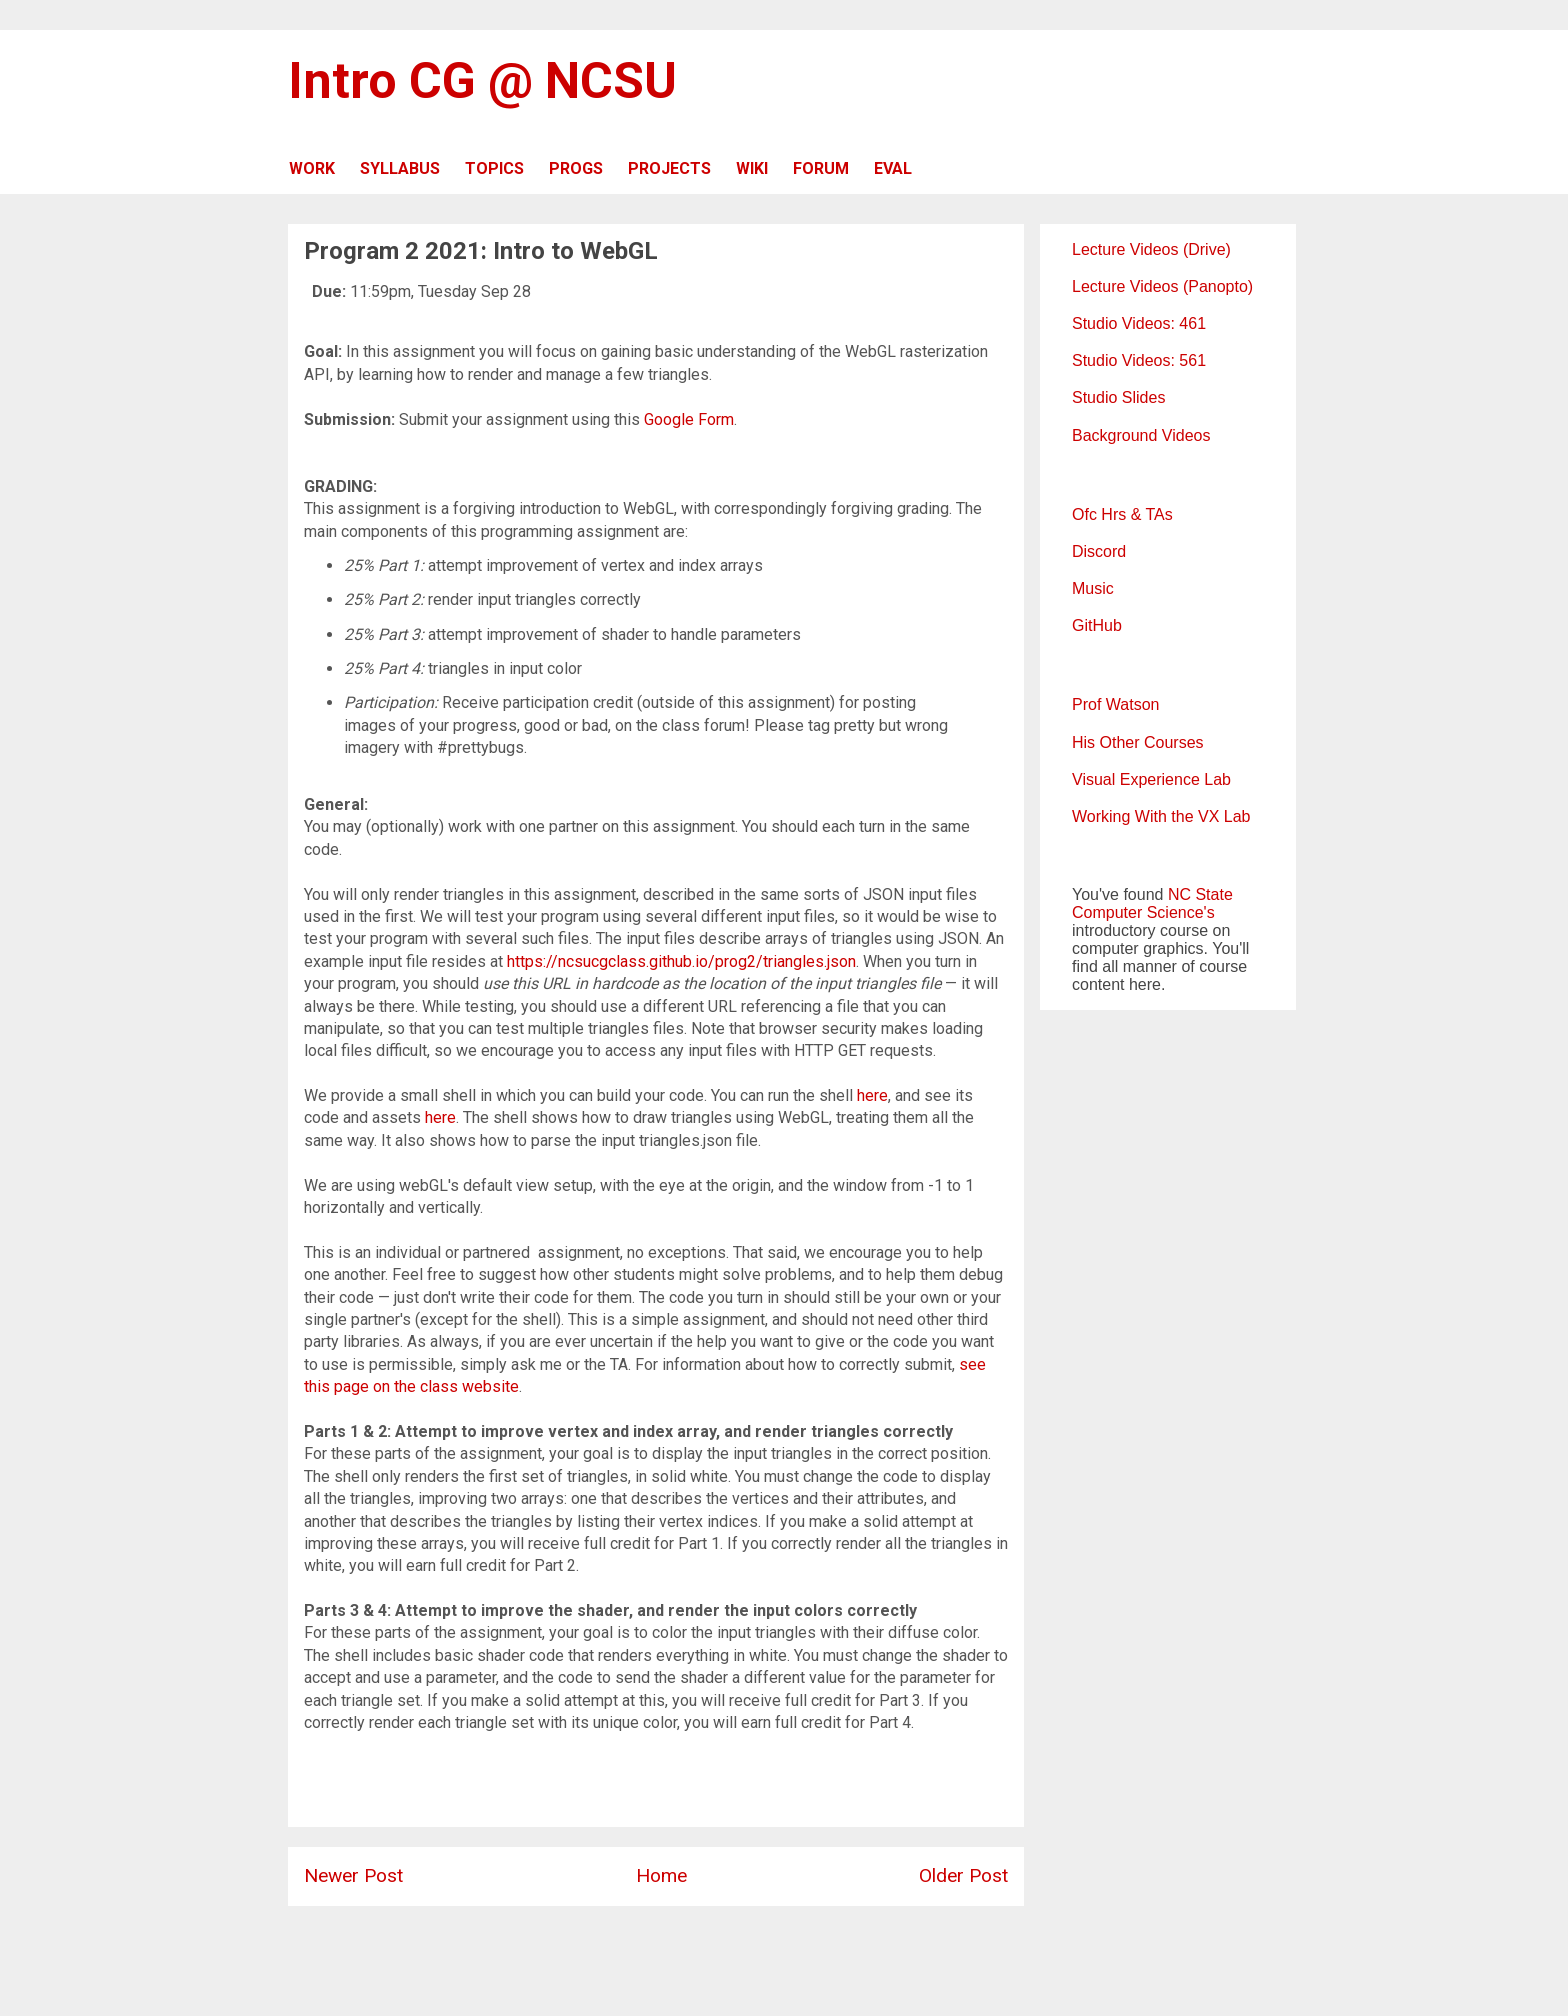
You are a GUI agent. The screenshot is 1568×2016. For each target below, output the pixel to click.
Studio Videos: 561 (1139, 360)
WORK (312, 168)
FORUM (821, 168)
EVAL (893, 168)
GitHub (1097, 625)
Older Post (963, 1875)
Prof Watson (1115, 704)
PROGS (576, 168)
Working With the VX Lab (1161, 816)
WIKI (752, 168)
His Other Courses (1138, 742)
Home (661, 1875)
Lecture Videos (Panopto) (1162, 286)
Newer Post (353, 1875)
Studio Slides (1118, 397)
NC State (1200, 894)
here (872, 1095)
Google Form (689, 419)
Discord (1099, 551)
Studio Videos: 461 (1139, 323)
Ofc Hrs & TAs (1122, 514)
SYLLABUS (400, 168)
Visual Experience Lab (1151, 779)
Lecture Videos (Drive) (1151, 249)
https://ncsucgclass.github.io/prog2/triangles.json (681, 961)
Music (1093, 588)
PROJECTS (669, 168)
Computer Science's (1143, 912)
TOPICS (494, 168)
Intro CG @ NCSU (482, 81)
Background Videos (1141, 435)
